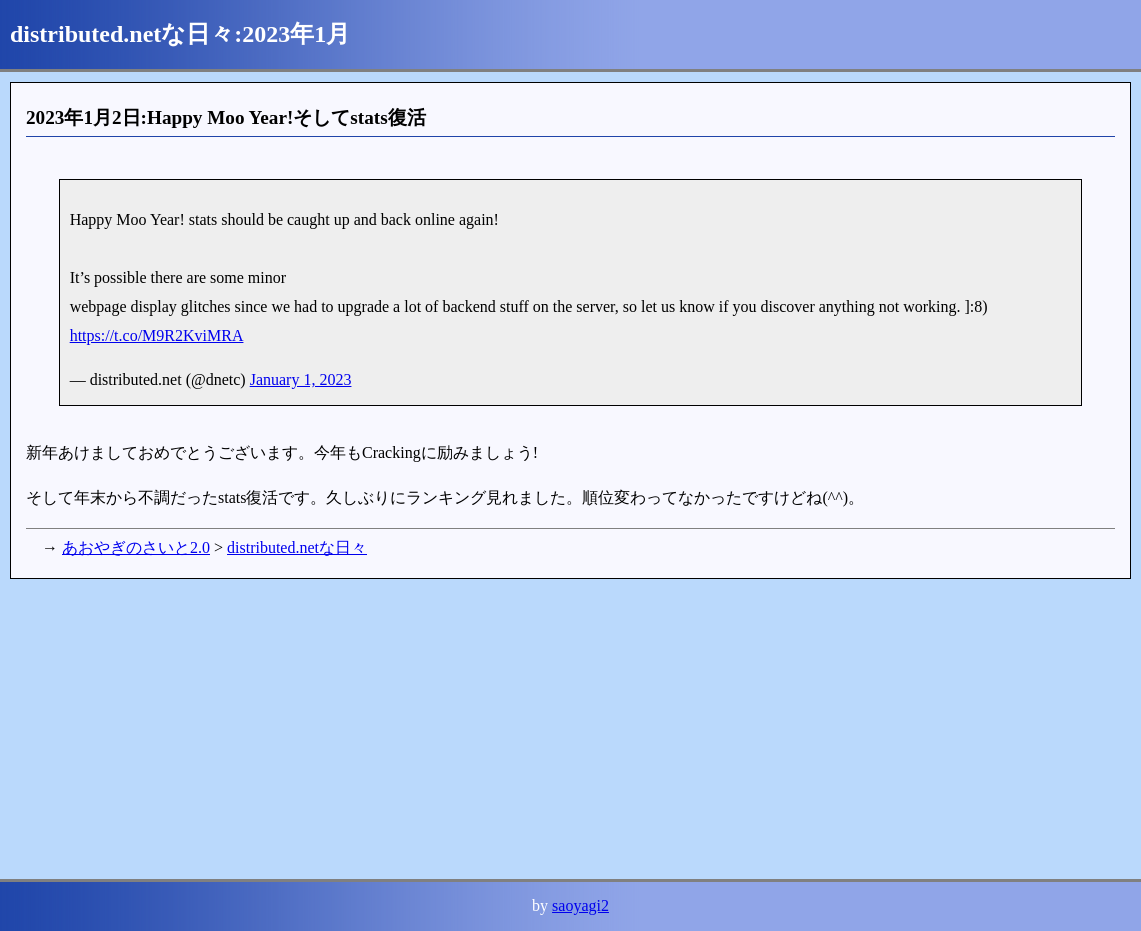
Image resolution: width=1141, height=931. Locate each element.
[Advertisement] (570, 729)
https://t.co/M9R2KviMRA (157, 335)
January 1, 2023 (301, 379)
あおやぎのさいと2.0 (136, 547)
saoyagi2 (580, 905)
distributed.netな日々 (297, 547)
